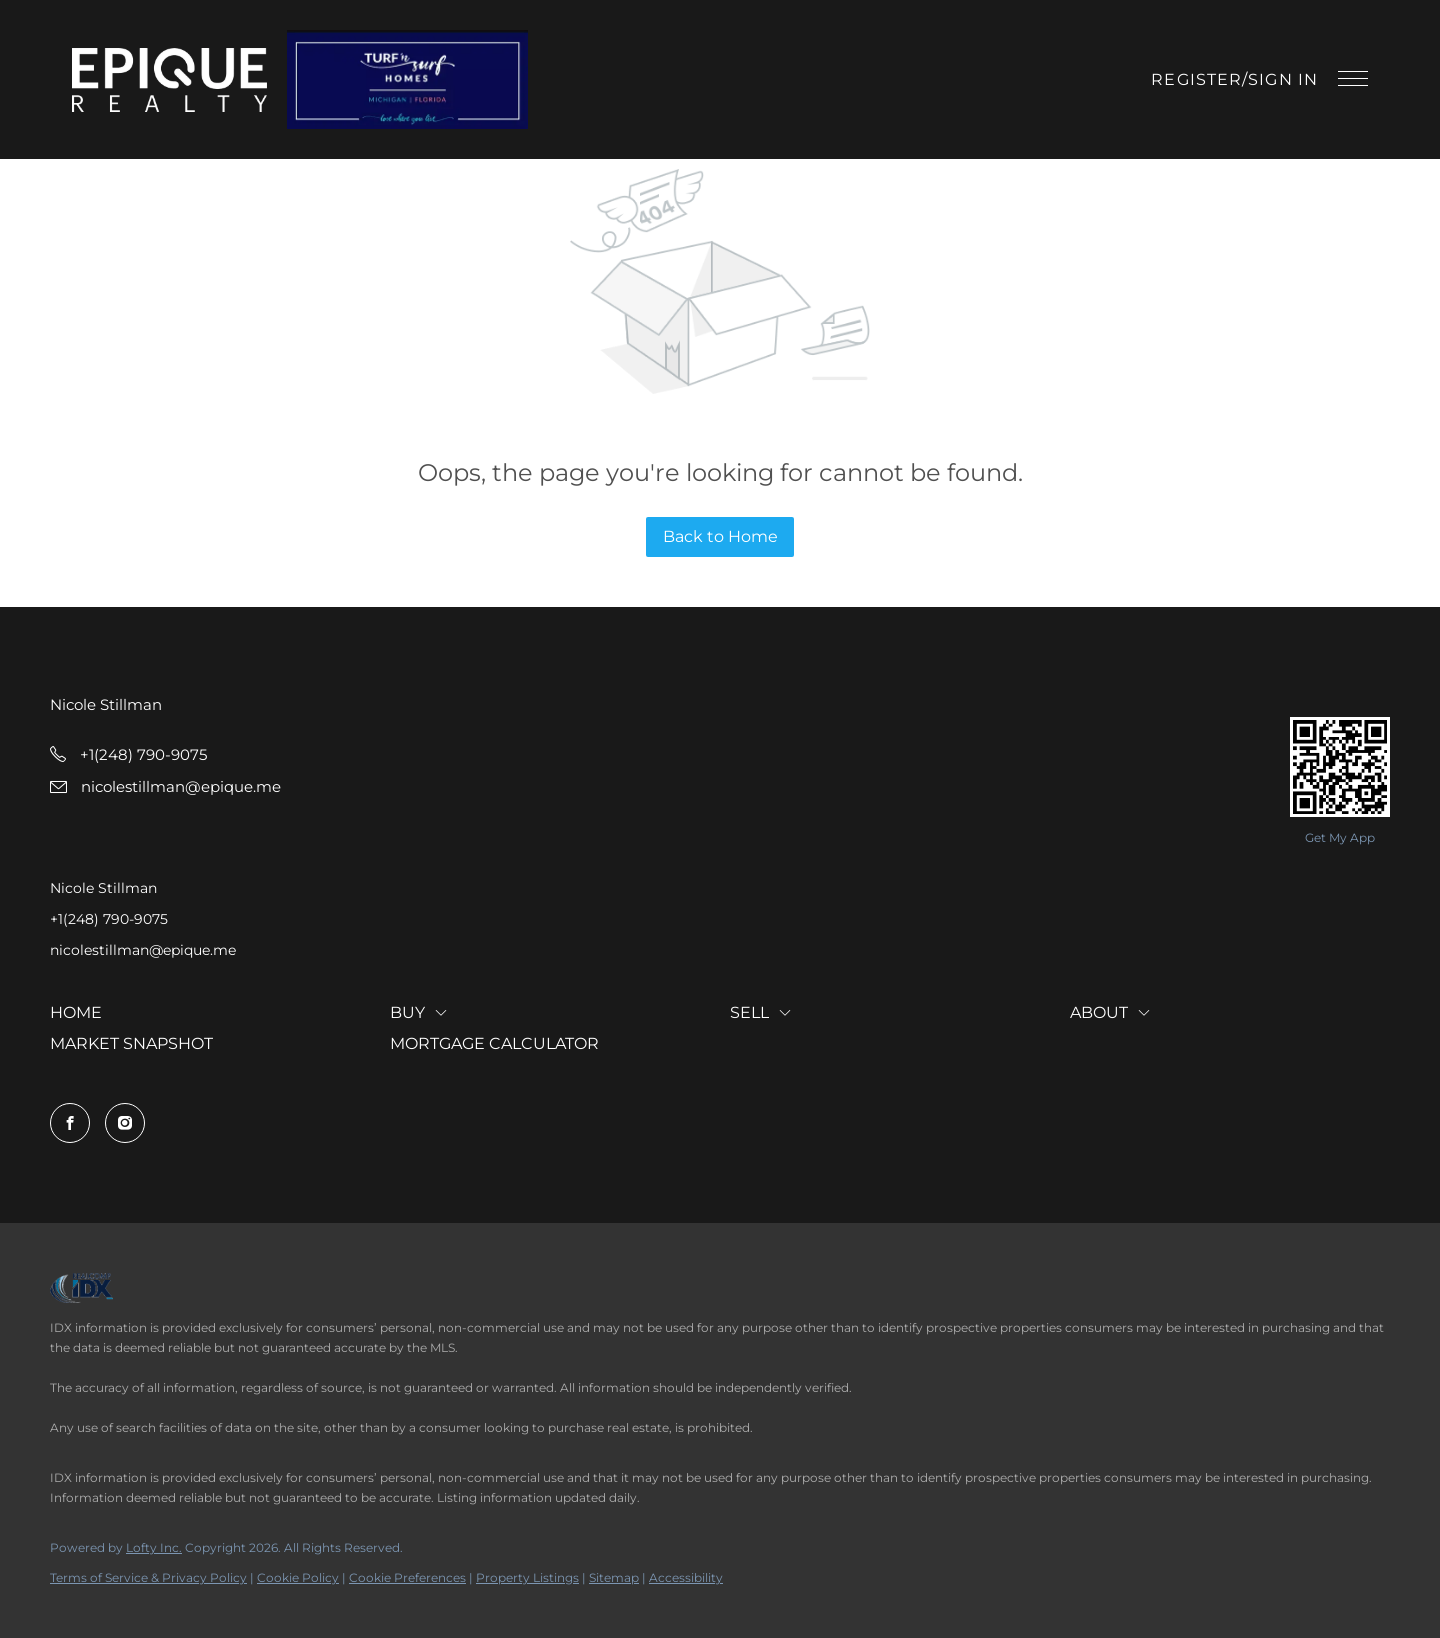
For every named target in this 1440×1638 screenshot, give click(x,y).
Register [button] (1196, 79)
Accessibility (686, 1577)
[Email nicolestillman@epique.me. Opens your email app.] (165, 786)
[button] (169, 80)
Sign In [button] (1283, 79)
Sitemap (614, 1577)
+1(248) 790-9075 (109, 919)
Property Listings (527, 1577)
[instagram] (125, 1123)
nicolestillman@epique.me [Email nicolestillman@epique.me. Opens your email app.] (143, 950)
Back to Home (720, 536)
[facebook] (70, 1123)
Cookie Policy (298, 1577)
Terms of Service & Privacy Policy (148, 1577)
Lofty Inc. (154, 1547)
